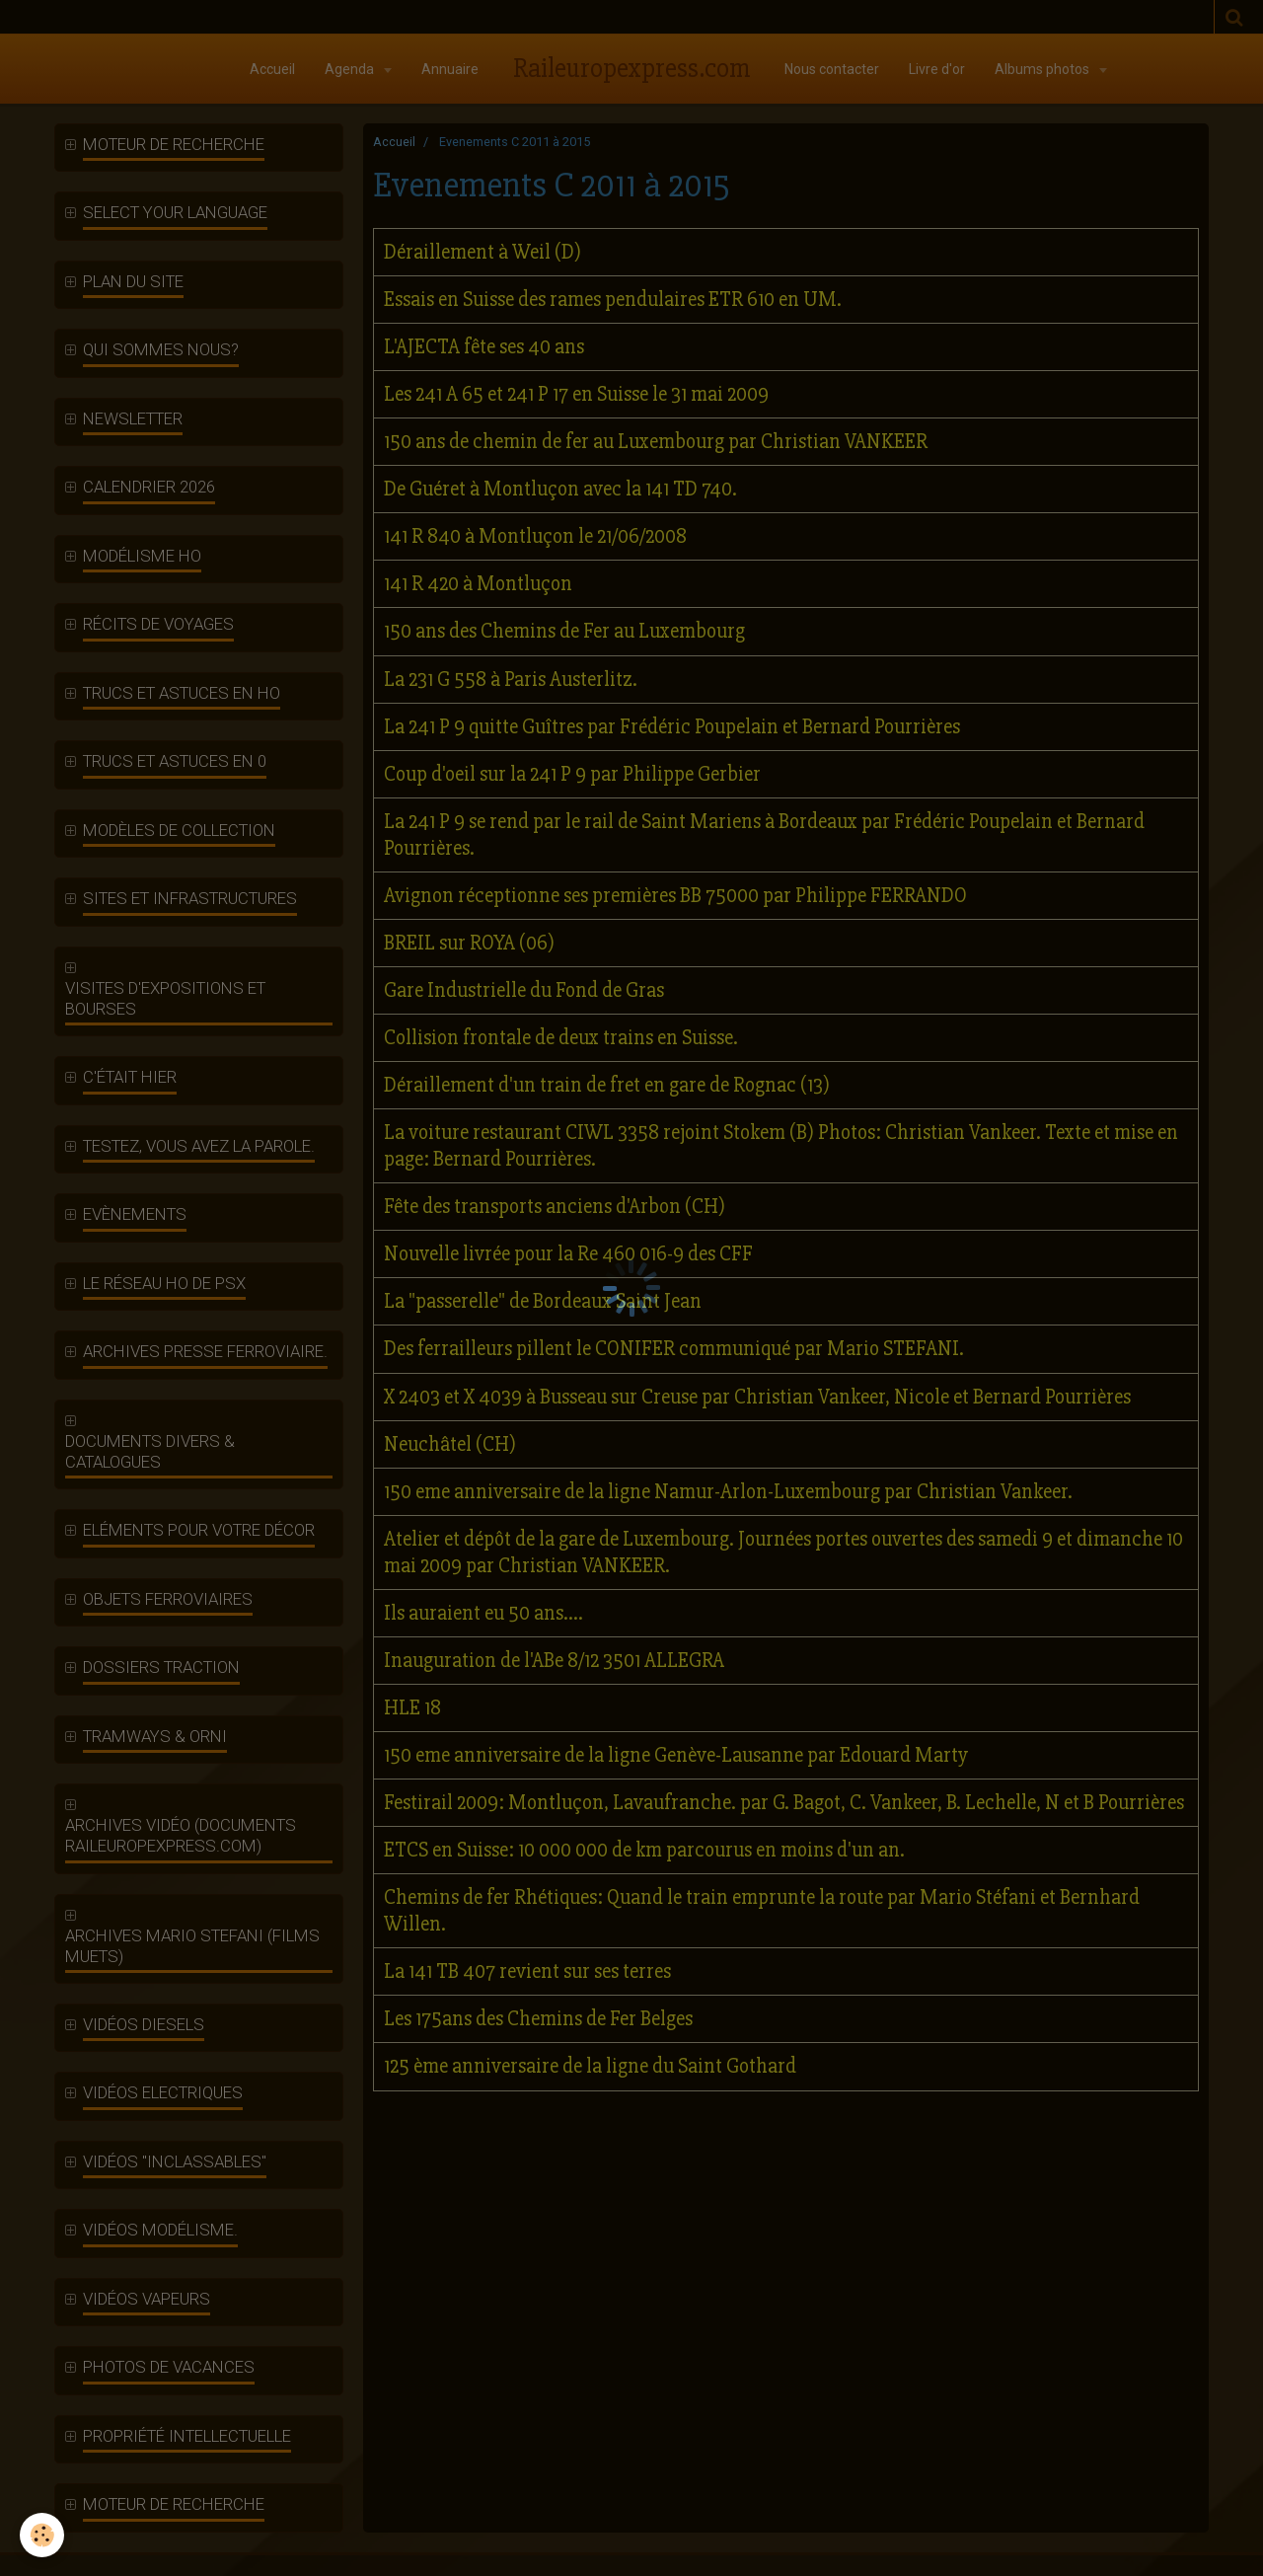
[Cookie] (42, 2535)
